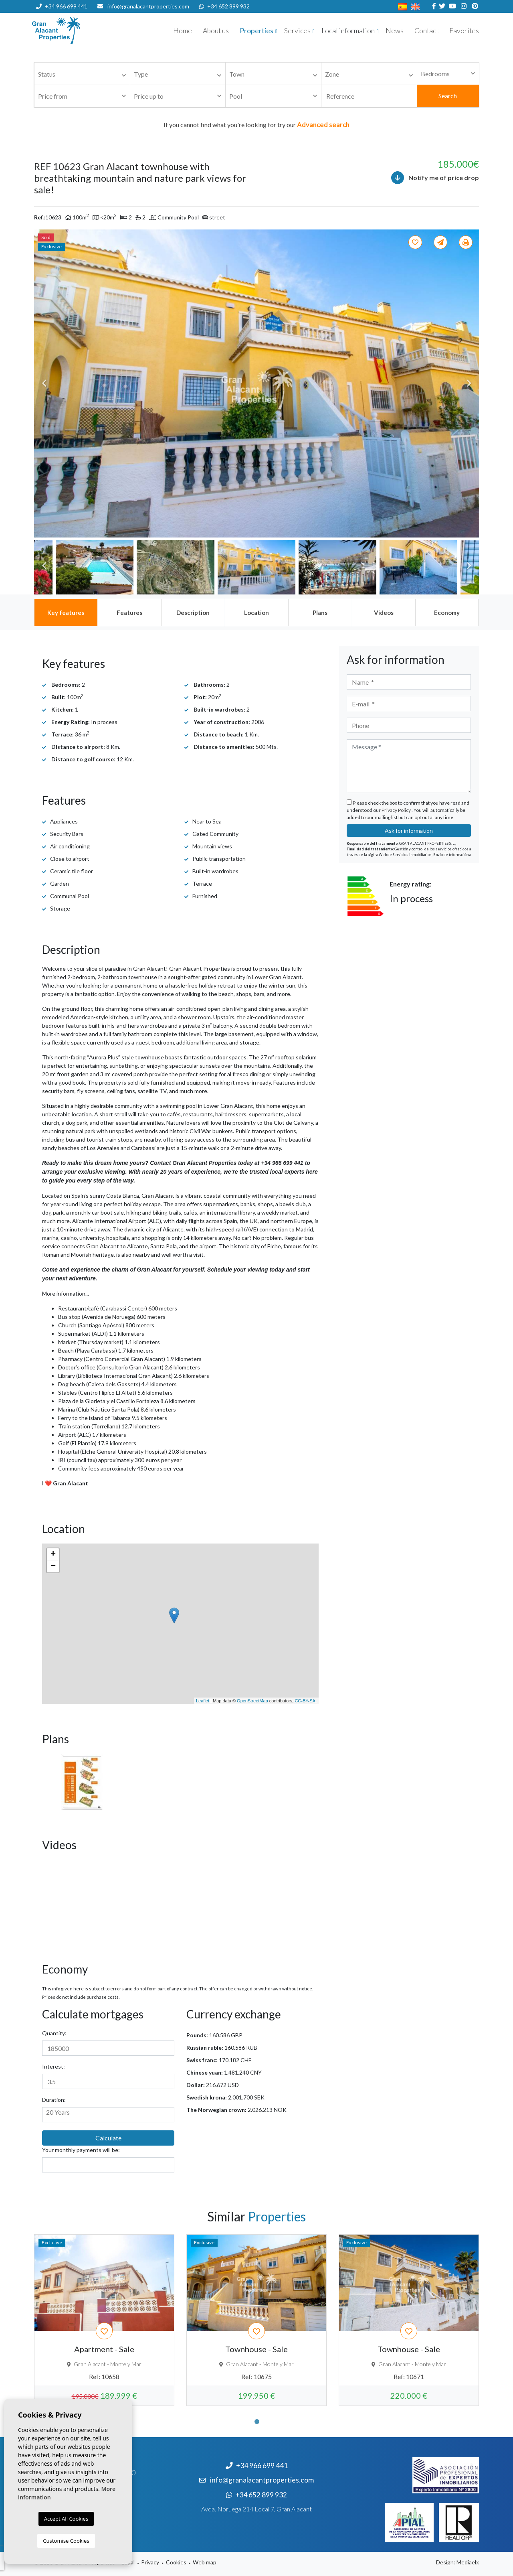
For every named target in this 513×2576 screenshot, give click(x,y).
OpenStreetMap (252, 1700)
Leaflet (202, 1700)
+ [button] (53, 1554)
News (395, 30)
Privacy (150, 2562)
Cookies (176, 2562)
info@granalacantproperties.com (148, 6)
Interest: (53, 2066)
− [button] (53, 1566)
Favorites (464, 30)
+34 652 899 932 (224, 6)
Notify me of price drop (435, 177)
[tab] (65, 612)
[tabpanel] (104, 2320)
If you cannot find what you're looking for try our (256, 124)
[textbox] (84, 74)
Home (182, 30)
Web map (204, 2562)
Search (447, 95)
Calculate (108, 2138)
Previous (44, 383)
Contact (426, 30)
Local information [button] (348, 30)
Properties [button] (256, 30)
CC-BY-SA (305, 1700)
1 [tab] (256, 2421)
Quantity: (54, 2033)
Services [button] (297, 30)
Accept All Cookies (66, 2518)
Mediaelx (467, 2562)
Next (469, 383)
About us (216, 30)
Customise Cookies (66, 2540)
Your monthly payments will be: (81, 2149)
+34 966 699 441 (61, 6)
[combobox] (82, 74)
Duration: (54, 2099)
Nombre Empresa (80, 30)
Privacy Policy (397, 810)
